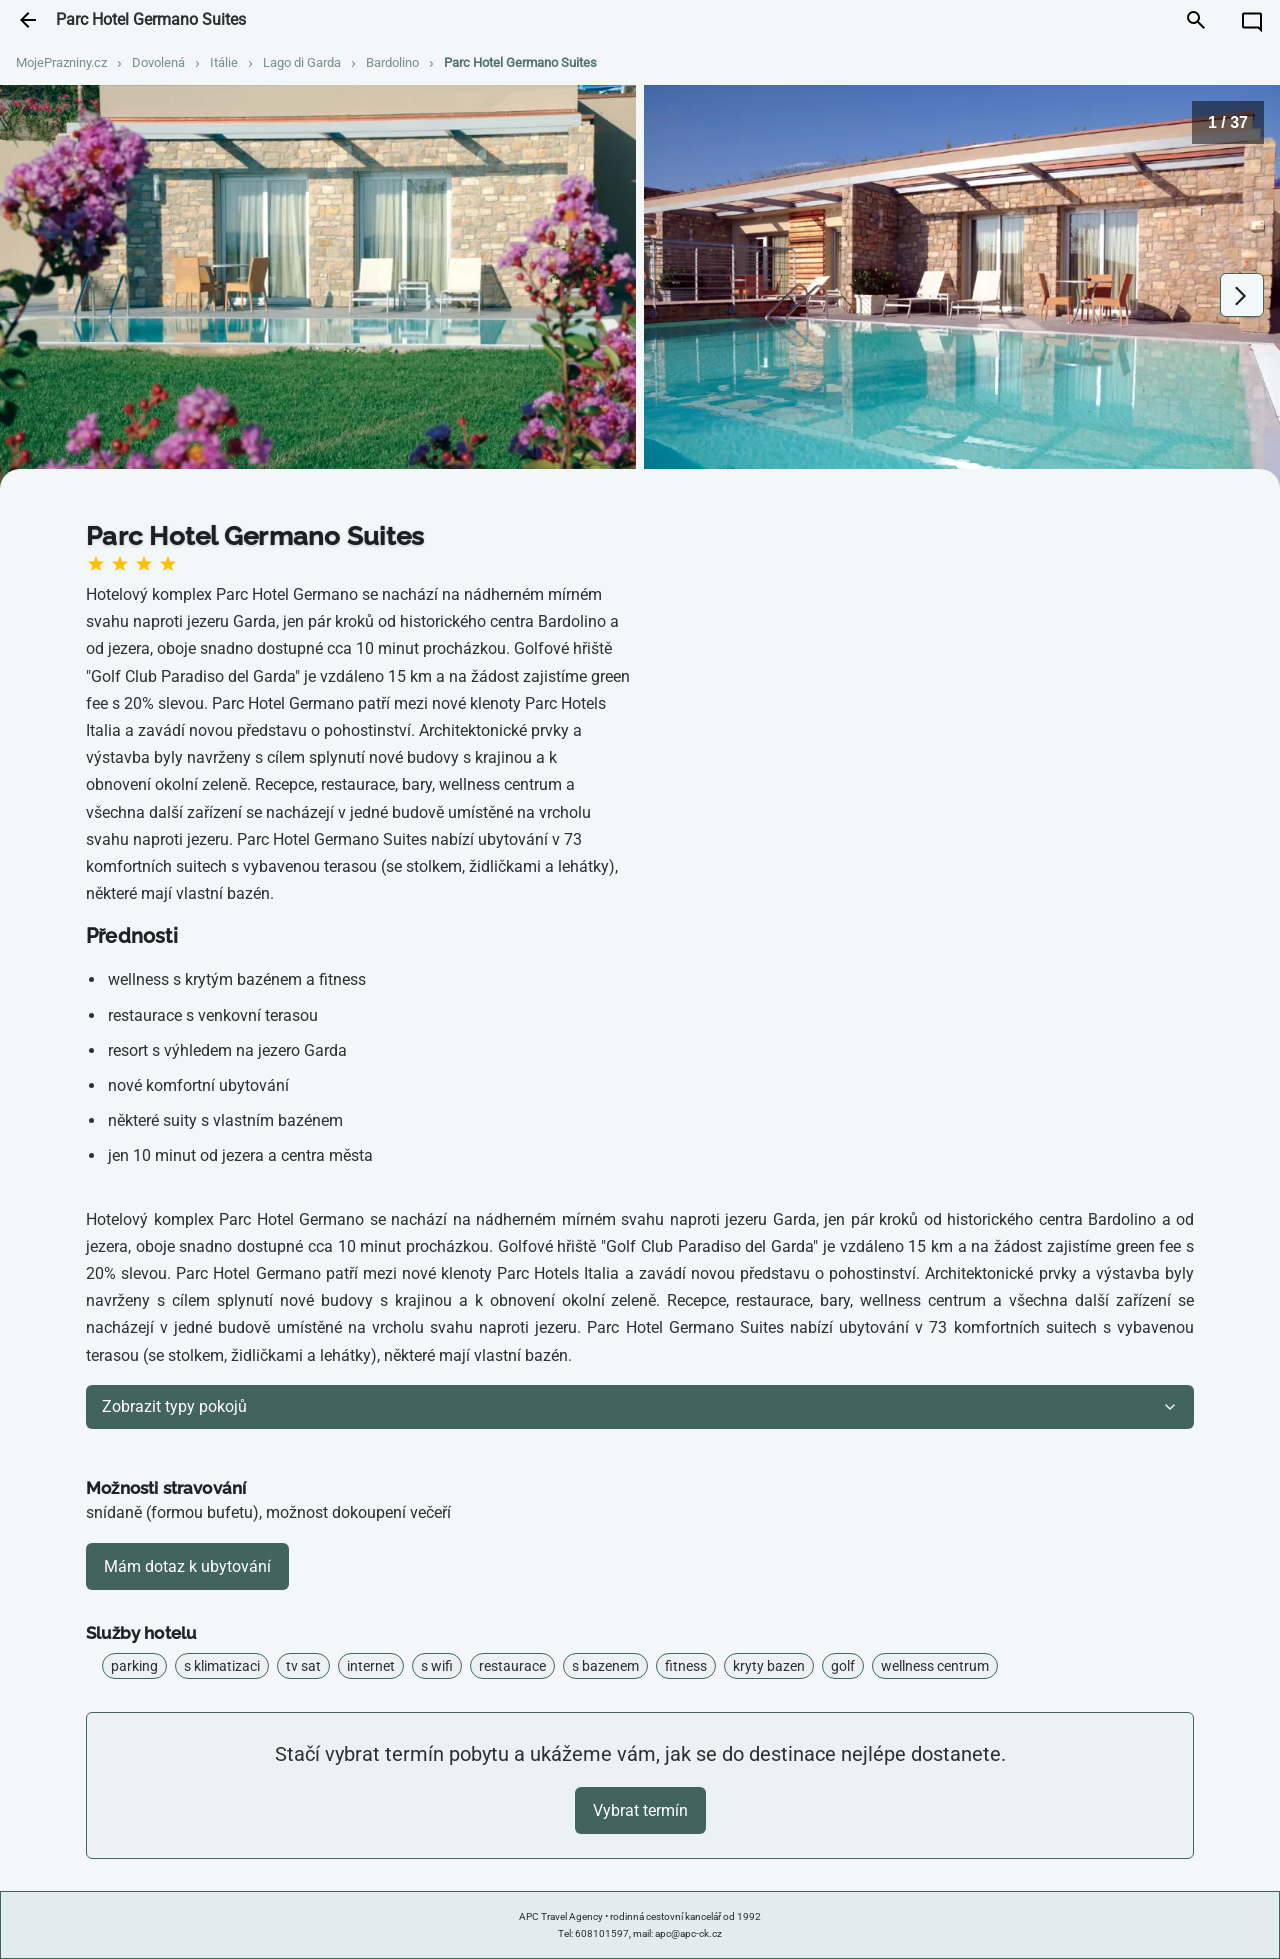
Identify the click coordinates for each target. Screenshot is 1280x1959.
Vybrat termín (640, 1810)
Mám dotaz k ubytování (187, 1566)
